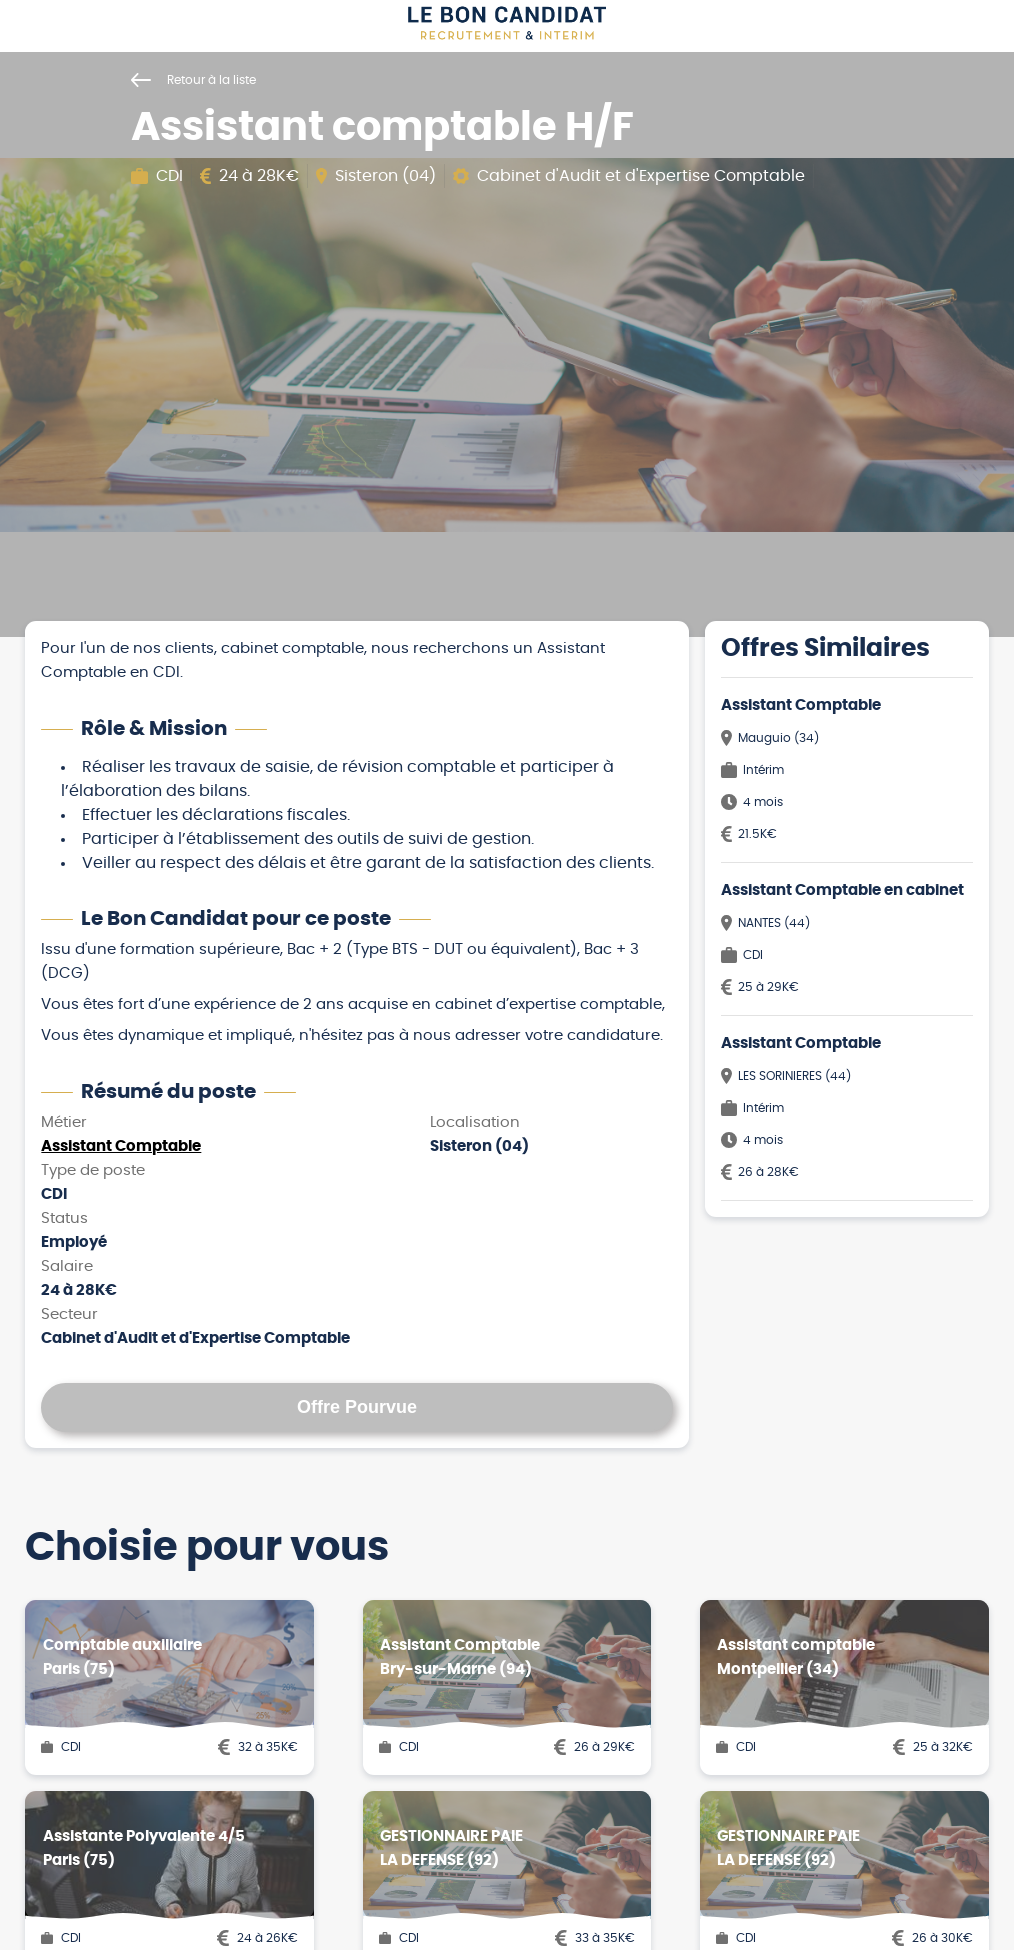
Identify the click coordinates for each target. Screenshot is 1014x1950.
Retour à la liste (193, 80)
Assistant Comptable (121, 1146)
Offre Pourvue (357, 1407)
